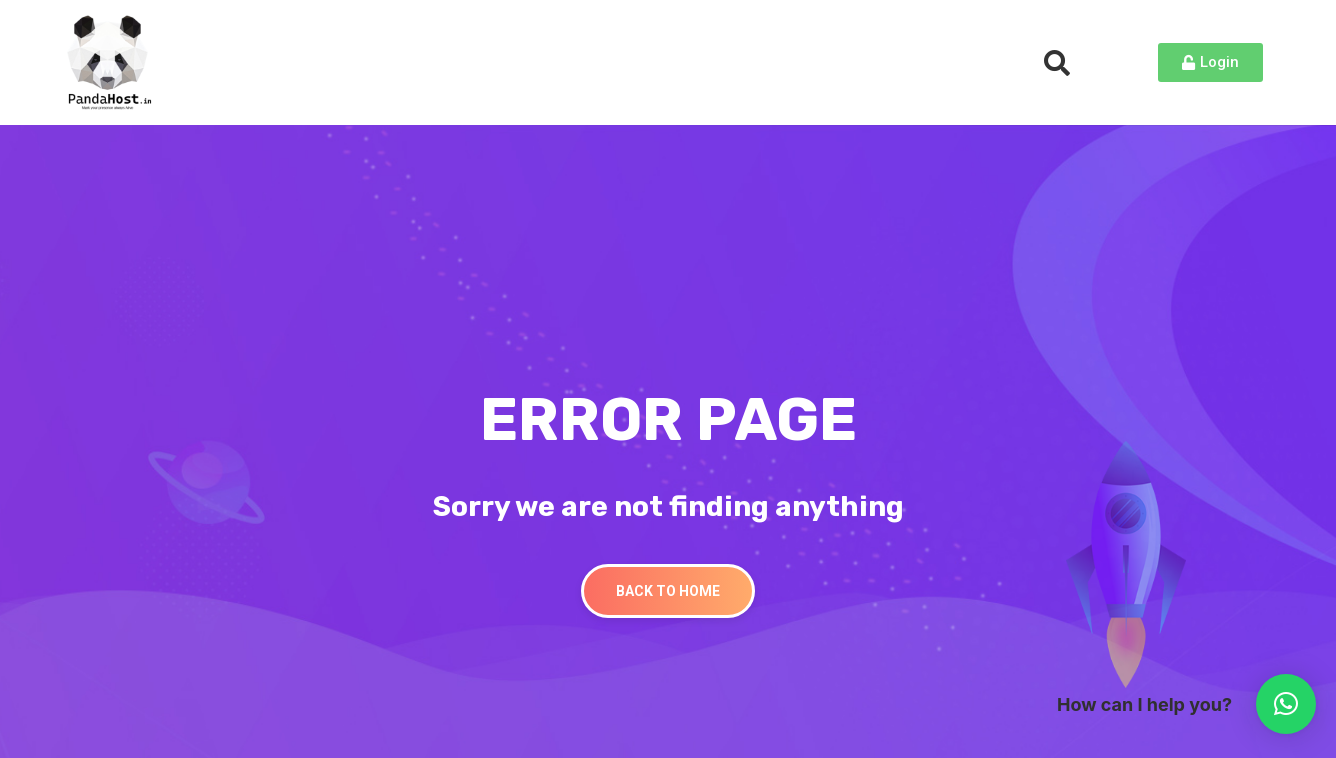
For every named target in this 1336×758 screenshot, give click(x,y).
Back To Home (668, 591)
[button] (1286, 704)
